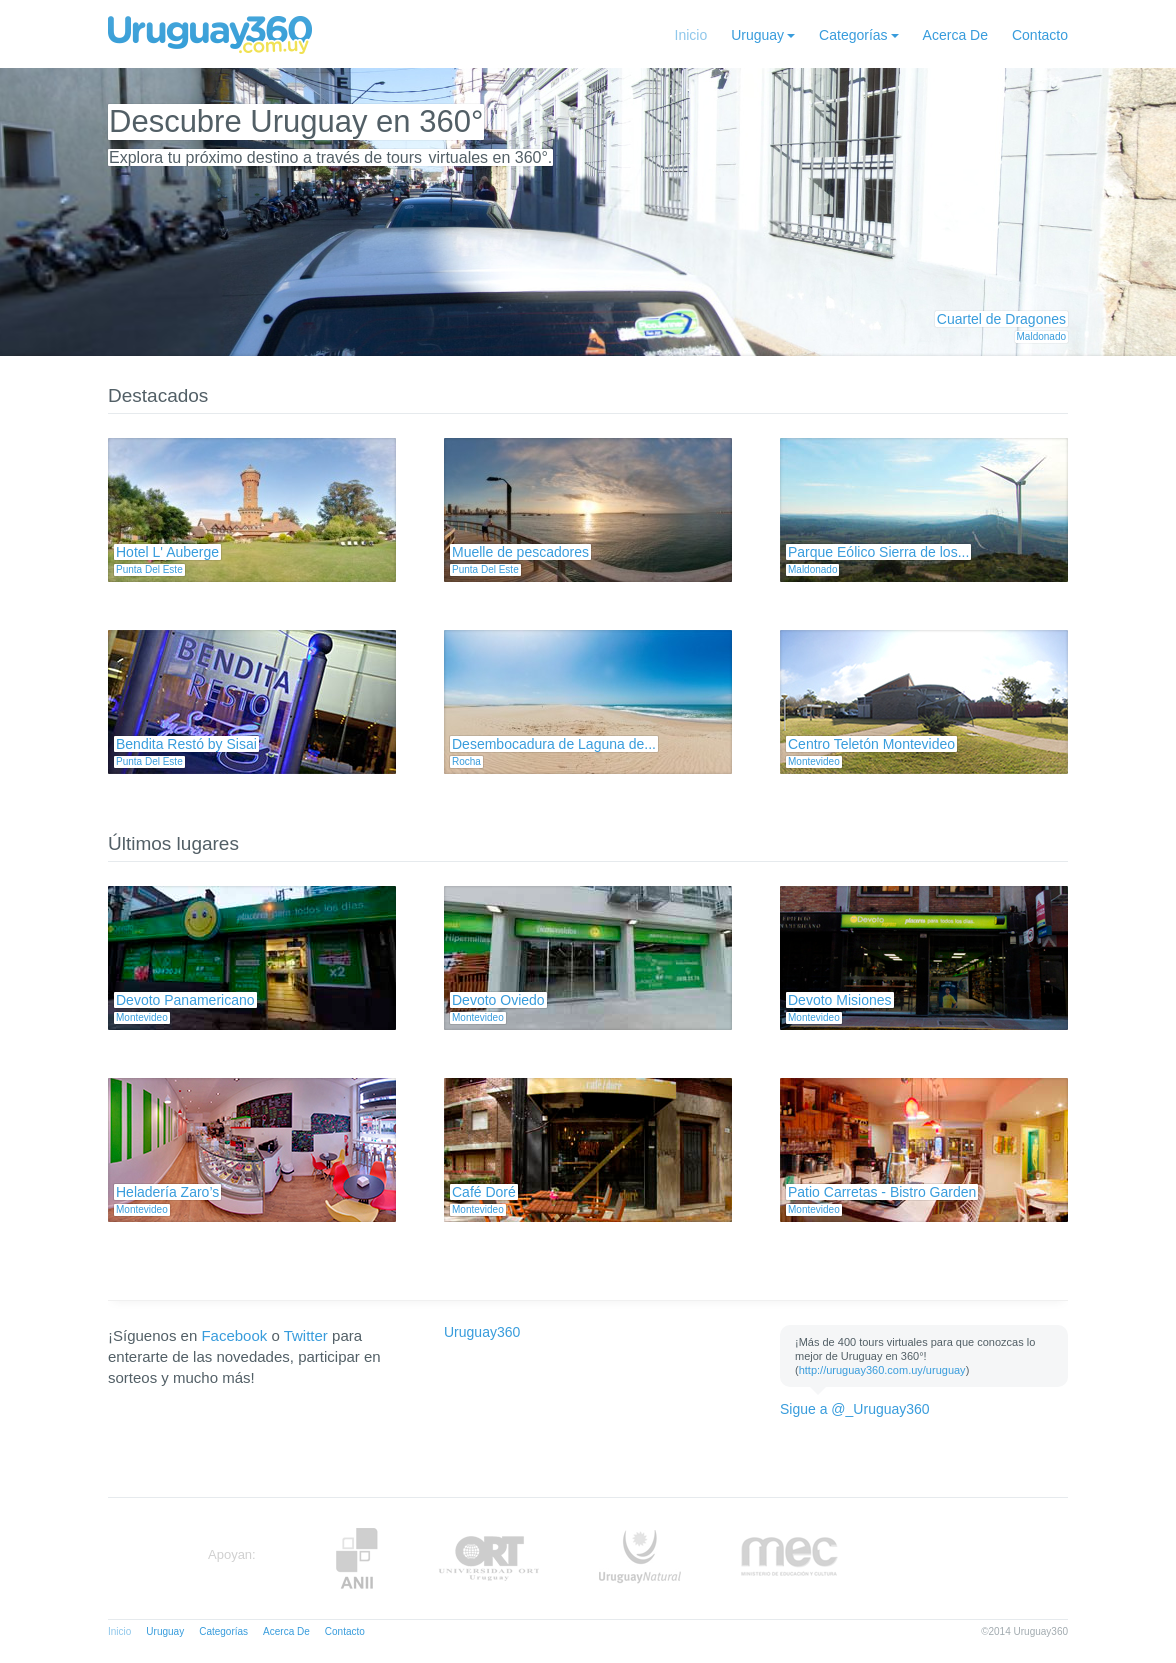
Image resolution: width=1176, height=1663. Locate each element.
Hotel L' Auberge (167, 552)
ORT (488, 1558)
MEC (789, 1558)
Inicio (691, 35)
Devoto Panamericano (185, 1000)
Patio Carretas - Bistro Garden (882, 1192)
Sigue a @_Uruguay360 (855, 1409)
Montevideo (814, 761)
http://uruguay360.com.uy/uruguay (882, 1370)
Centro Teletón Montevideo (871, 744)
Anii (357, 1558)
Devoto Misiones (840, 1000)
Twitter (306, 1335)
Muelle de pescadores (520, 552)
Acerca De (955, 35)
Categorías (853, 35)
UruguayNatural (640, 1558)
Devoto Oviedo (498, 1000)
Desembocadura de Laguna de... (554, 744)
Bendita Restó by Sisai (186, 744)
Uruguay (757, 35)
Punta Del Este (149, 569)
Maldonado (1041, 336)
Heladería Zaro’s (167, 1192)
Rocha (466, 761)
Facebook (234, 1335)
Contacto (1040, 35)
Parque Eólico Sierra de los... (878, 552)
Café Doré (484, 1192)
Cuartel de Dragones (1001, 319)
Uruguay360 (482, 1332)
